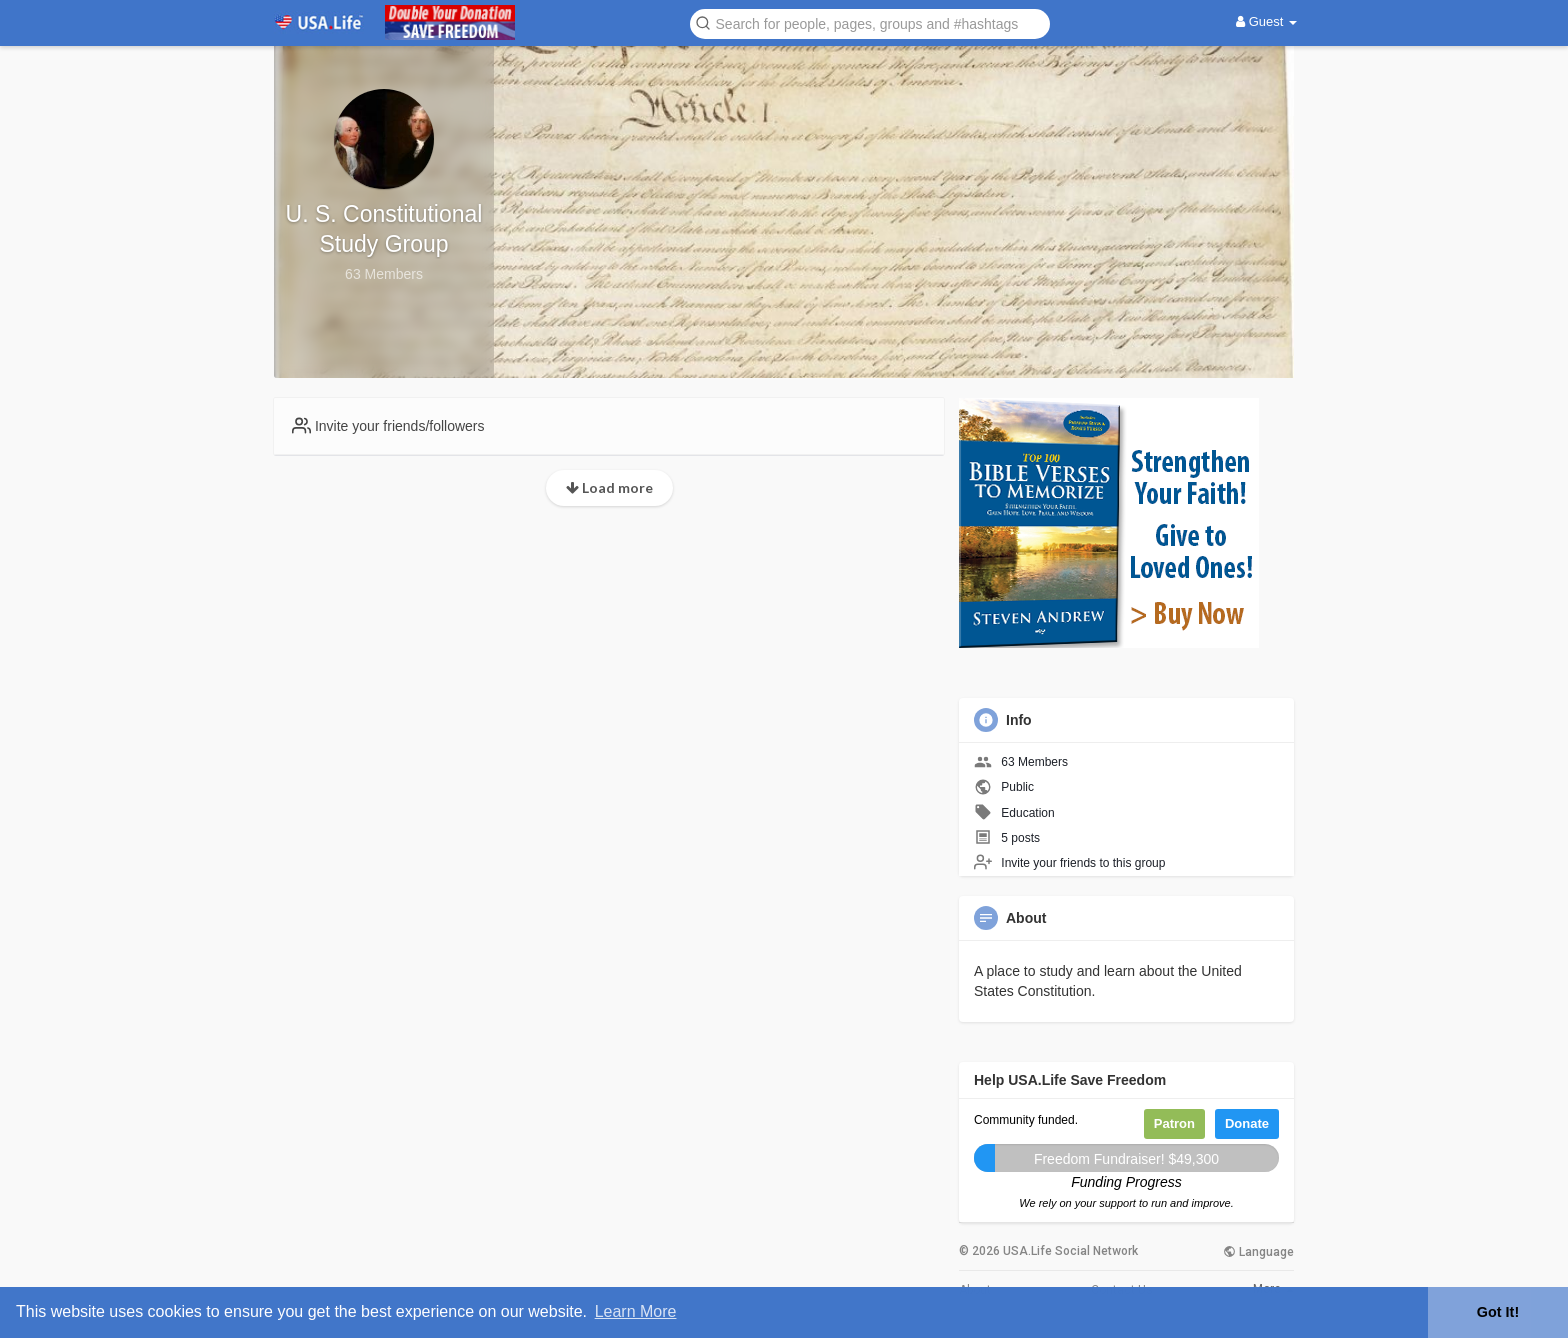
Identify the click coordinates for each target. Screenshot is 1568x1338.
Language (1258, 1252)
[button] (870, 22)
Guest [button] (1266, 21)
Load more (609, 487)
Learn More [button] (636, 1311)
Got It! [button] (1498, 1312)
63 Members (1034, 762)
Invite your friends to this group (1083, 863)
